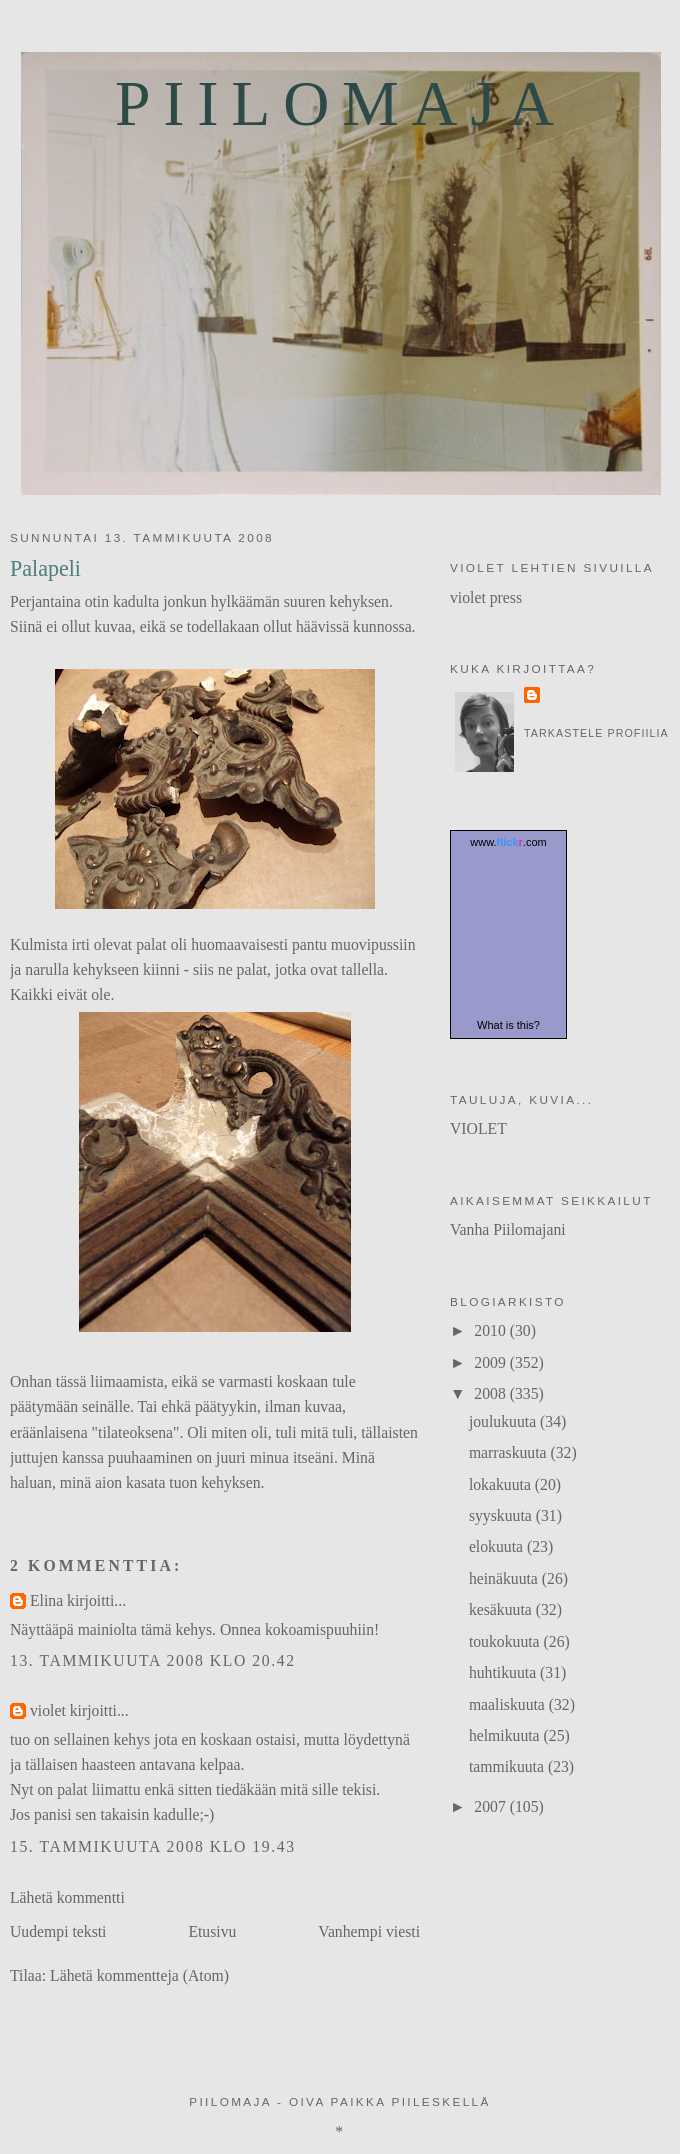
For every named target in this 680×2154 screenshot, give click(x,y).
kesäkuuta (502, 1609)
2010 (491, 1330)
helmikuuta (506, 1735)
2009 (491, 1362)
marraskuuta (510, 1452)
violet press (486, 597)
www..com (508, 842)
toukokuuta (506, 1641)
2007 (491, 1806)
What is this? (508, 1025)
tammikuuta (508, 1766)
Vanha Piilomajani (508, 1229)
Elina (46, 1600)
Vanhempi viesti (369, 1931)
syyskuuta (502, 1515)
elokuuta (498, 1546)
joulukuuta (504, 1421)
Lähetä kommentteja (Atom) (139, 1975)
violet (48, 1710)
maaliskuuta (509, 1704)
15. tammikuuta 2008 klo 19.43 (153, 1846)
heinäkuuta (505, 1578)
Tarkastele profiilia (596, 733)
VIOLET (478, 1128)
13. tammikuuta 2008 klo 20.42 (153, 1660)
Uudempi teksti (58, 1931)
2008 (491, 1393)
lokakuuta (502, 1484)
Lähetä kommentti (67, 1897)
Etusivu (212, 1931)
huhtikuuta (504, 1672)
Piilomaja (341, 103)
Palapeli (45, 568)
